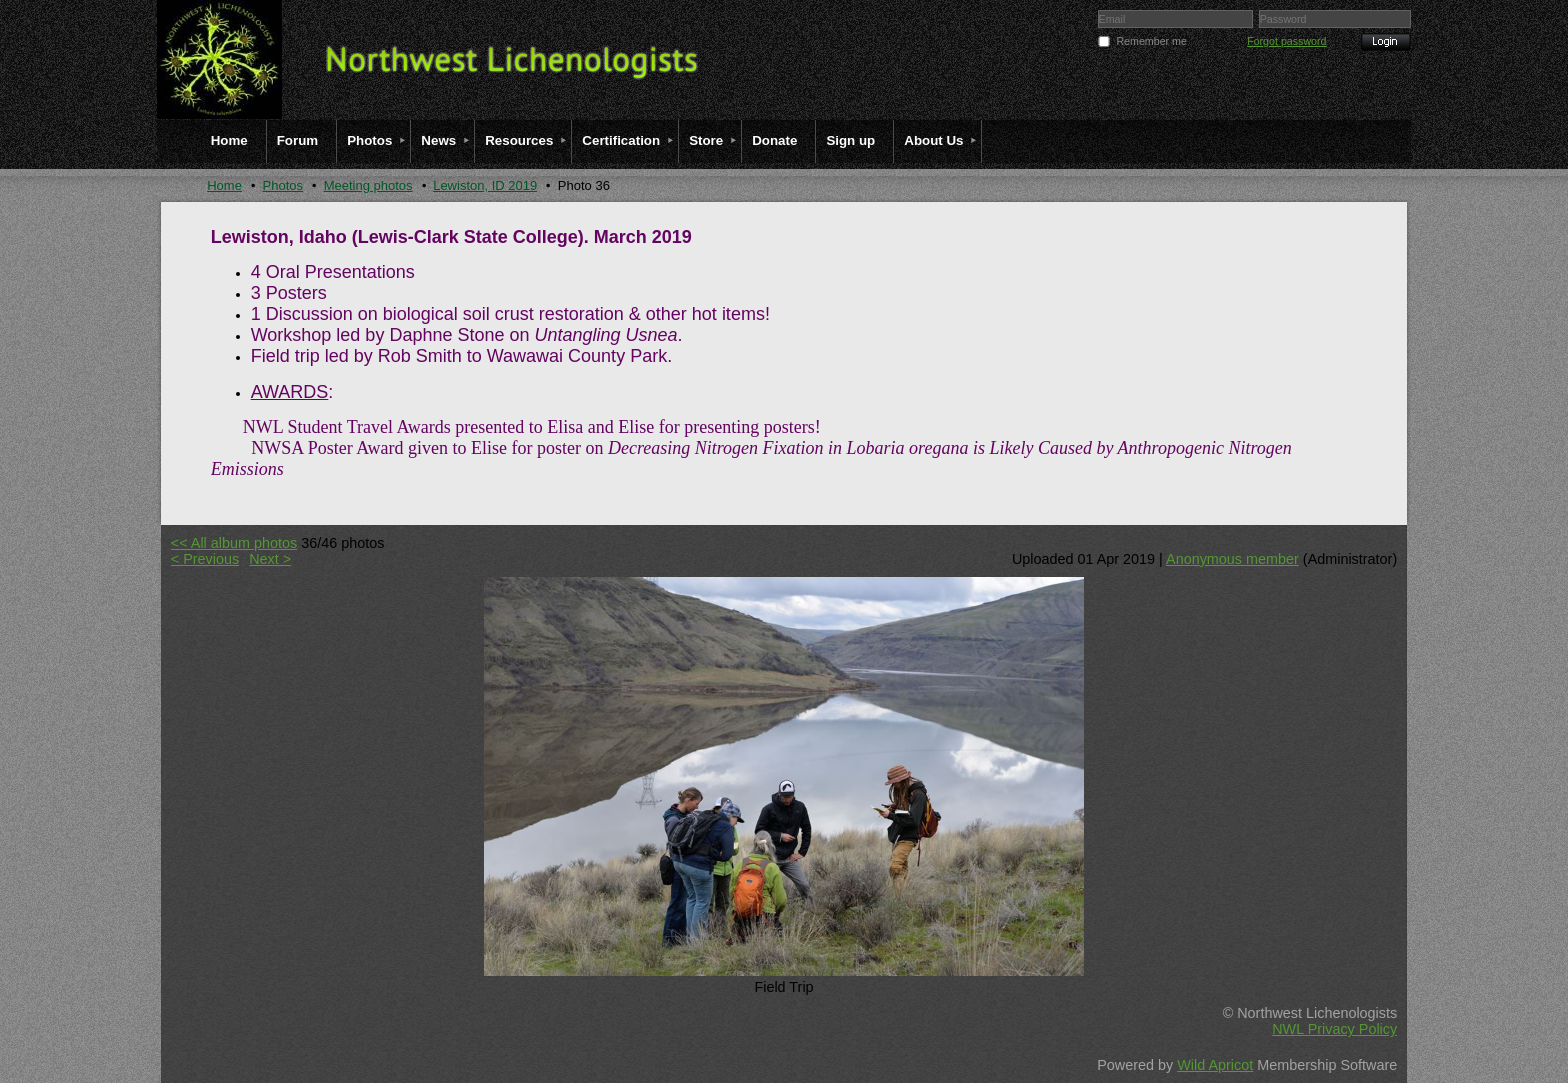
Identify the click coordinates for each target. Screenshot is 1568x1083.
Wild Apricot (1215, 1065)
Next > (270, 559)
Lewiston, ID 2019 (485, 185)
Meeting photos (368, 185)
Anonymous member (1232, 559)
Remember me (1151, 41)
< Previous (205, 559)
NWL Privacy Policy (1334, 1029)
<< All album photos (234, 543)
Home (224, 185)
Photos (283, 185)
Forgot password (1286, 41)
